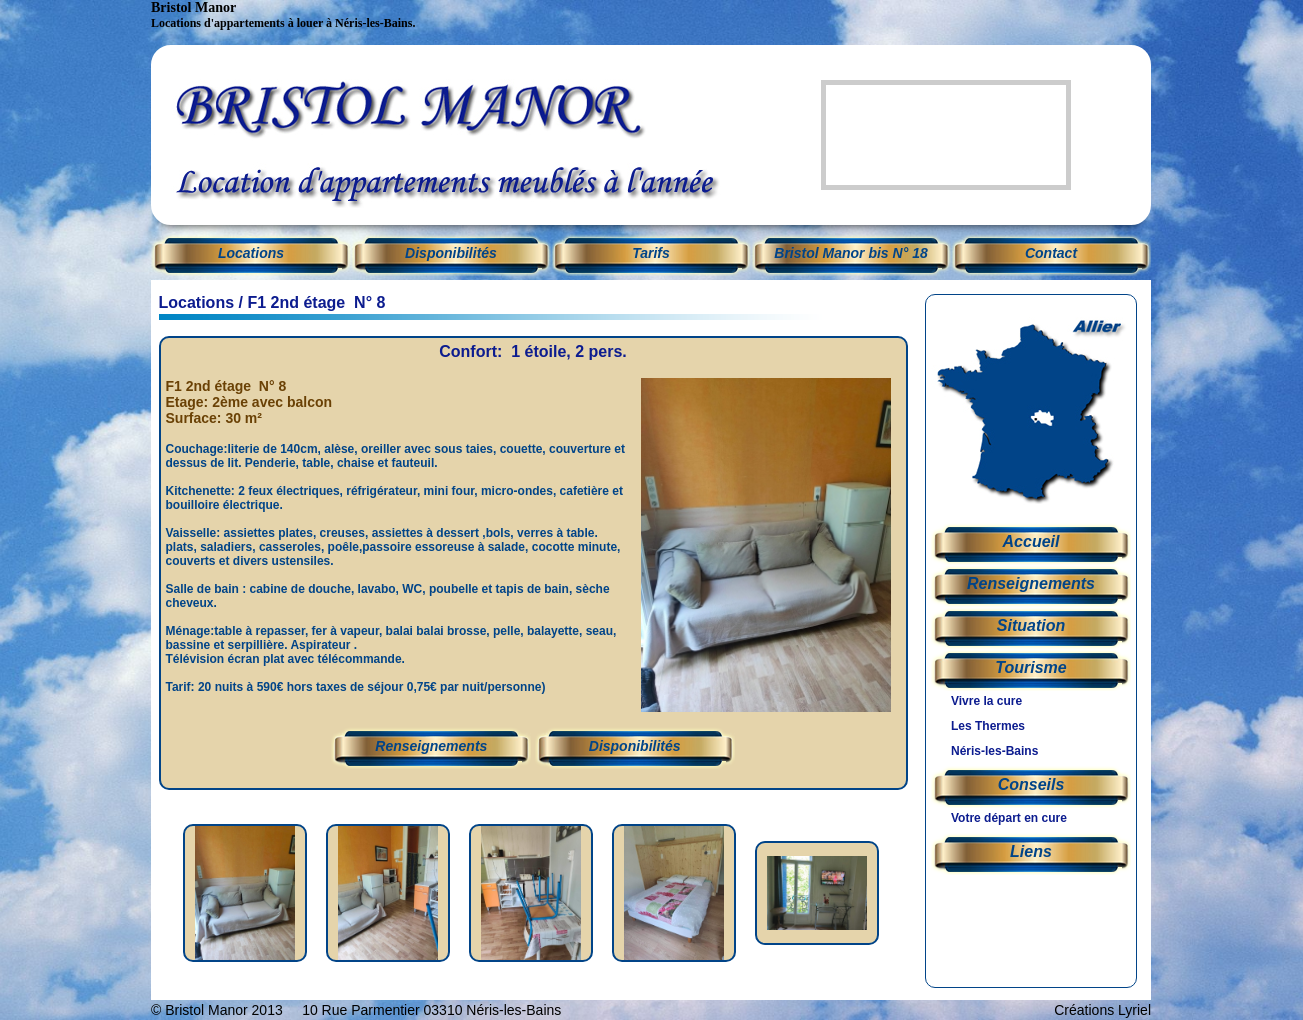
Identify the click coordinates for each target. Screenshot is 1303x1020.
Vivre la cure (986, 701)
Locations (197, 302)
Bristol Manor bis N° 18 (850, 253)
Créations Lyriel (1102, 1010)
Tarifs (651, 253)
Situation (1031, 625)
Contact (1051, 253)
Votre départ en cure (1009, 818)
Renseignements (431, 746)
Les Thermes (988, 726)
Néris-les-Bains (994, 751)
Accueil (1031, 541)
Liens (1031, 851)
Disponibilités (451, 253)
